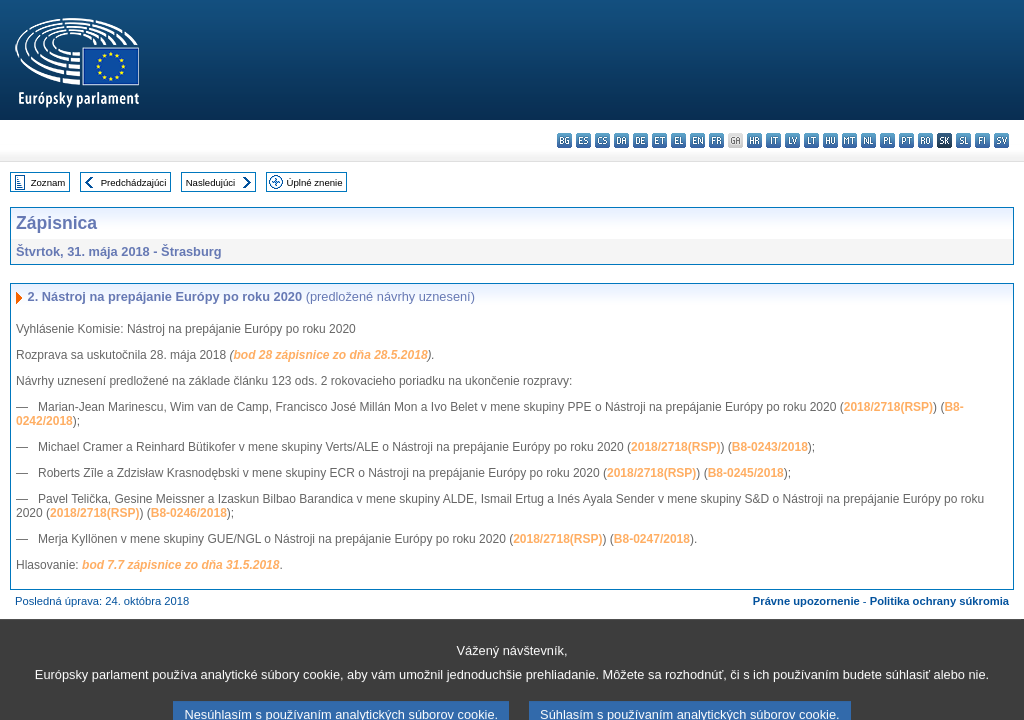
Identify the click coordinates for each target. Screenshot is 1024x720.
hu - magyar (830, 140)
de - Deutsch (640, 140)
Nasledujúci (211, 182)
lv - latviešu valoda (792, 140)
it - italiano (773, 140)
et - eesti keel (659, 140)
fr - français (716, 140)
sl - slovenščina (963, 140)
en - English (697, 140)
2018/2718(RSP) (888, 407)
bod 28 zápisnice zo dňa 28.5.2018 (330, 355)
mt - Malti (849, 140)
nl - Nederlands (868, 140)
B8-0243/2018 (770, 447)
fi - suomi (982, 140)
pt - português (906, 140)
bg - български (564, 140)
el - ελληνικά (678, 140)
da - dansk (621, 140)
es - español (583, 140)
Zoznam (48, 182)
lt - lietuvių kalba (811, 140)
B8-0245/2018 (746, 473)
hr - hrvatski (754, 140)
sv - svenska (1001, 140)
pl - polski (887, 140)
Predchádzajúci (134, 182)
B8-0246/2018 (189, 513)
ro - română (925, 140)
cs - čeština (602, 140)
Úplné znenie (315, 182)
